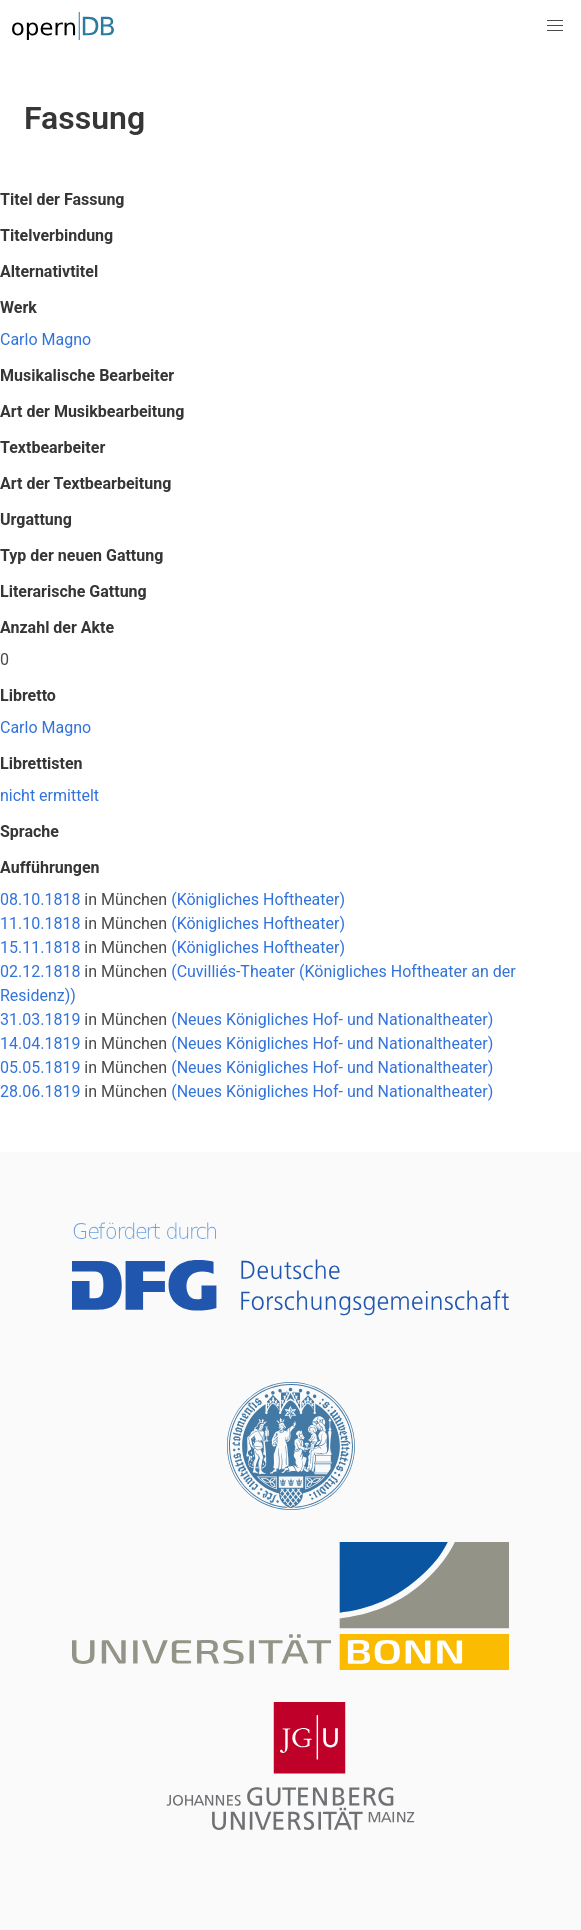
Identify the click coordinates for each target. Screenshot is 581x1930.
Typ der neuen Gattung (81, 555)
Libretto (28, 695)
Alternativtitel (49, 271)
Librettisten (41, 763)
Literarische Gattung (73, 591)
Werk (18, 307)
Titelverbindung (56, 235)
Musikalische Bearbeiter (87, 375)
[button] (555, 26)
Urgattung (36, 519)
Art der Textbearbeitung (85, 483)
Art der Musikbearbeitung (92, 411)
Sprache (29, 831)
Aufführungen (50, 867)
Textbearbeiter (52, 447)
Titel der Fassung (62, 199)
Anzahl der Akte (57, 627)
